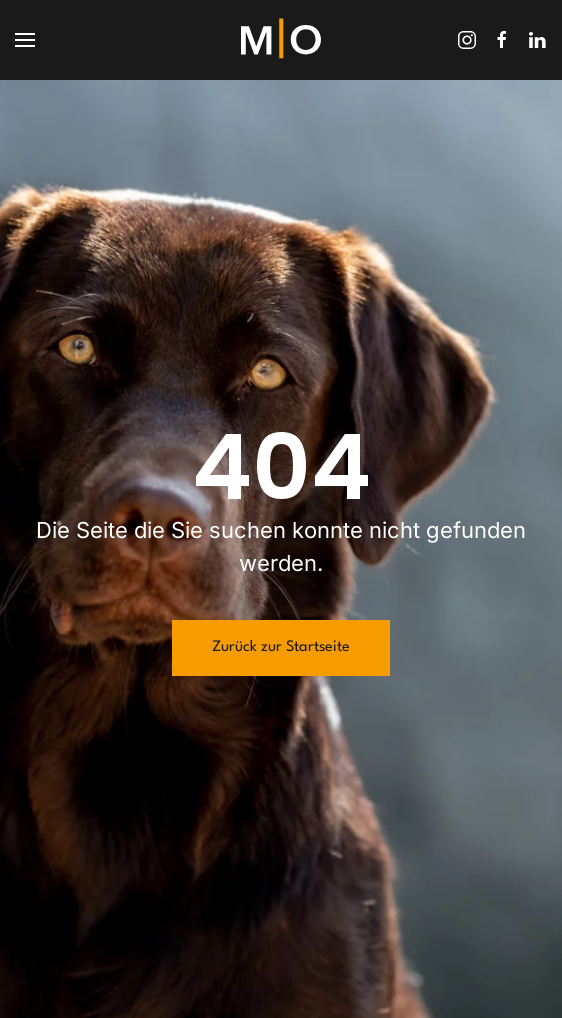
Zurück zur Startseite (281, 647)
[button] (25, 40)
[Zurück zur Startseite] (281, 40)
